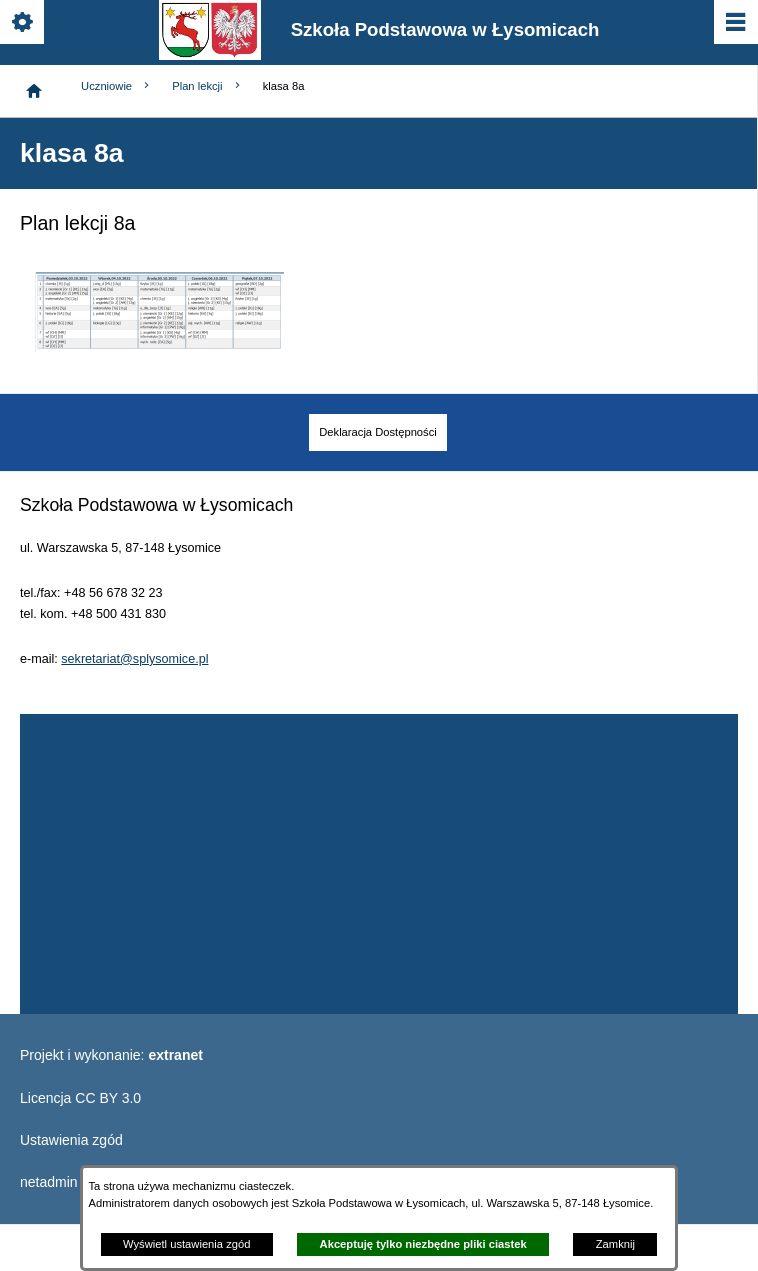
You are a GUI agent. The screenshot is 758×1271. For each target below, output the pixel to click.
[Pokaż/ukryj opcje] (23, 23)
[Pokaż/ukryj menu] (734, 23)
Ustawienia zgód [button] (71, 1140)
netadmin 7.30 (64, 1182)
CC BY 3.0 (108, 1098)
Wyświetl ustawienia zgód (186, 1244)
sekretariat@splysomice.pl (134, 659)
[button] (159, 347)
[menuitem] (378, 432)
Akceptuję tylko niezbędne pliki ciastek (423, 1244)
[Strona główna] (34, 91)
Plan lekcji (207, 85)
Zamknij (615, 1244)
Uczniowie (116, 85)
